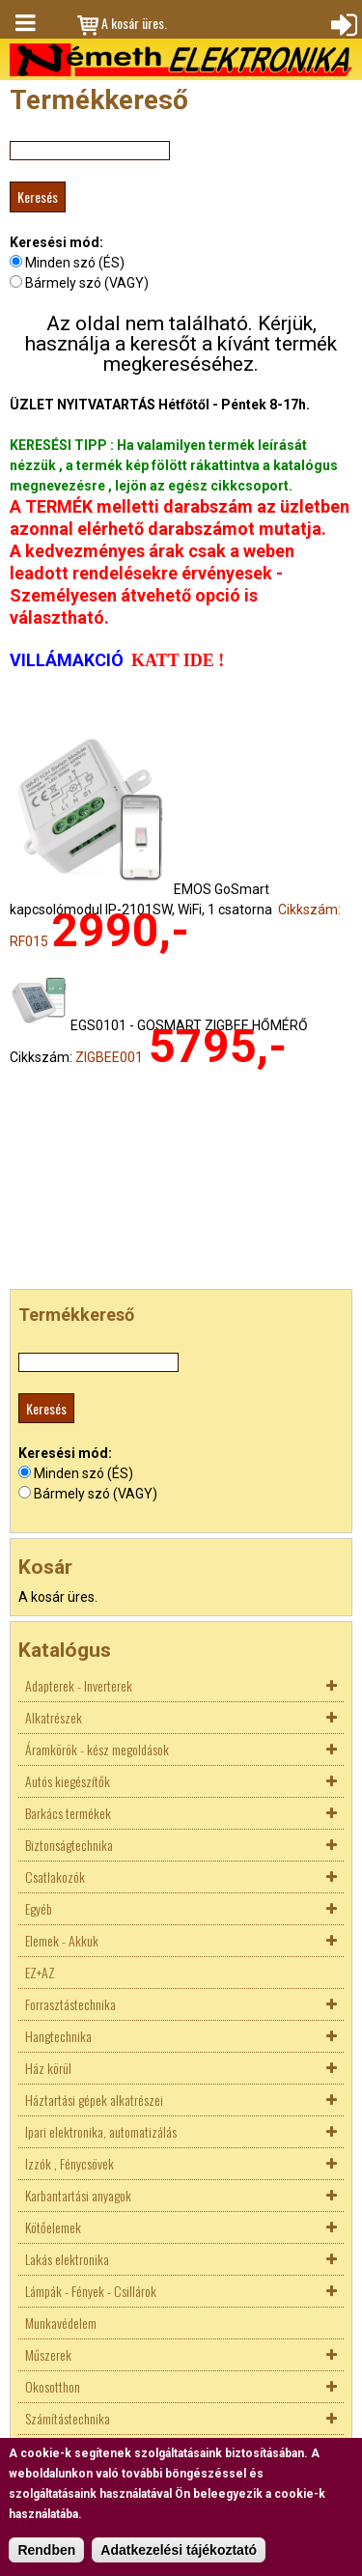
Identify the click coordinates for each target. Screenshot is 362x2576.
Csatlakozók (55, 1876)
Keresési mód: (56, 242)
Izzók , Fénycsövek (69, 2163)
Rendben (46, 2550)
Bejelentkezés (341, 23)
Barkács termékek (68, 1813)
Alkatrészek (53, 1717)
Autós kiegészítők (67, 1781)
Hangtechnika (58, 2036)
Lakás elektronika (67, 2259)
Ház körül (48, 2068)
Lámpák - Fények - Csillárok (90, 2291)
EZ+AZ (40, 1972)
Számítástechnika (67, 2418)
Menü (24, 23)
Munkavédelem (61, 2322)
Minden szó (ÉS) (75, 262)
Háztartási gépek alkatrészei (94, 2099)
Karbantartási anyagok (78, 2195)
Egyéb (38, 1908)
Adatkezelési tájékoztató (178, 2550)
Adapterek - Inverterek (78, 1685)
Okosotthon (52, 2386)
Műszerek (48, 2354)
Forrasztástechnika (70, 2004)
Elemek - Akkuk (61, 1940)
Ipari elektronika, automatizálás (101, 2131)
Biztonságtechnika (69, 1844)
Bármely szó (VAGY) (87, 283)
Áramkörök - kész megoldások (97, 1749)
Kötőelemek (53, 2227)
